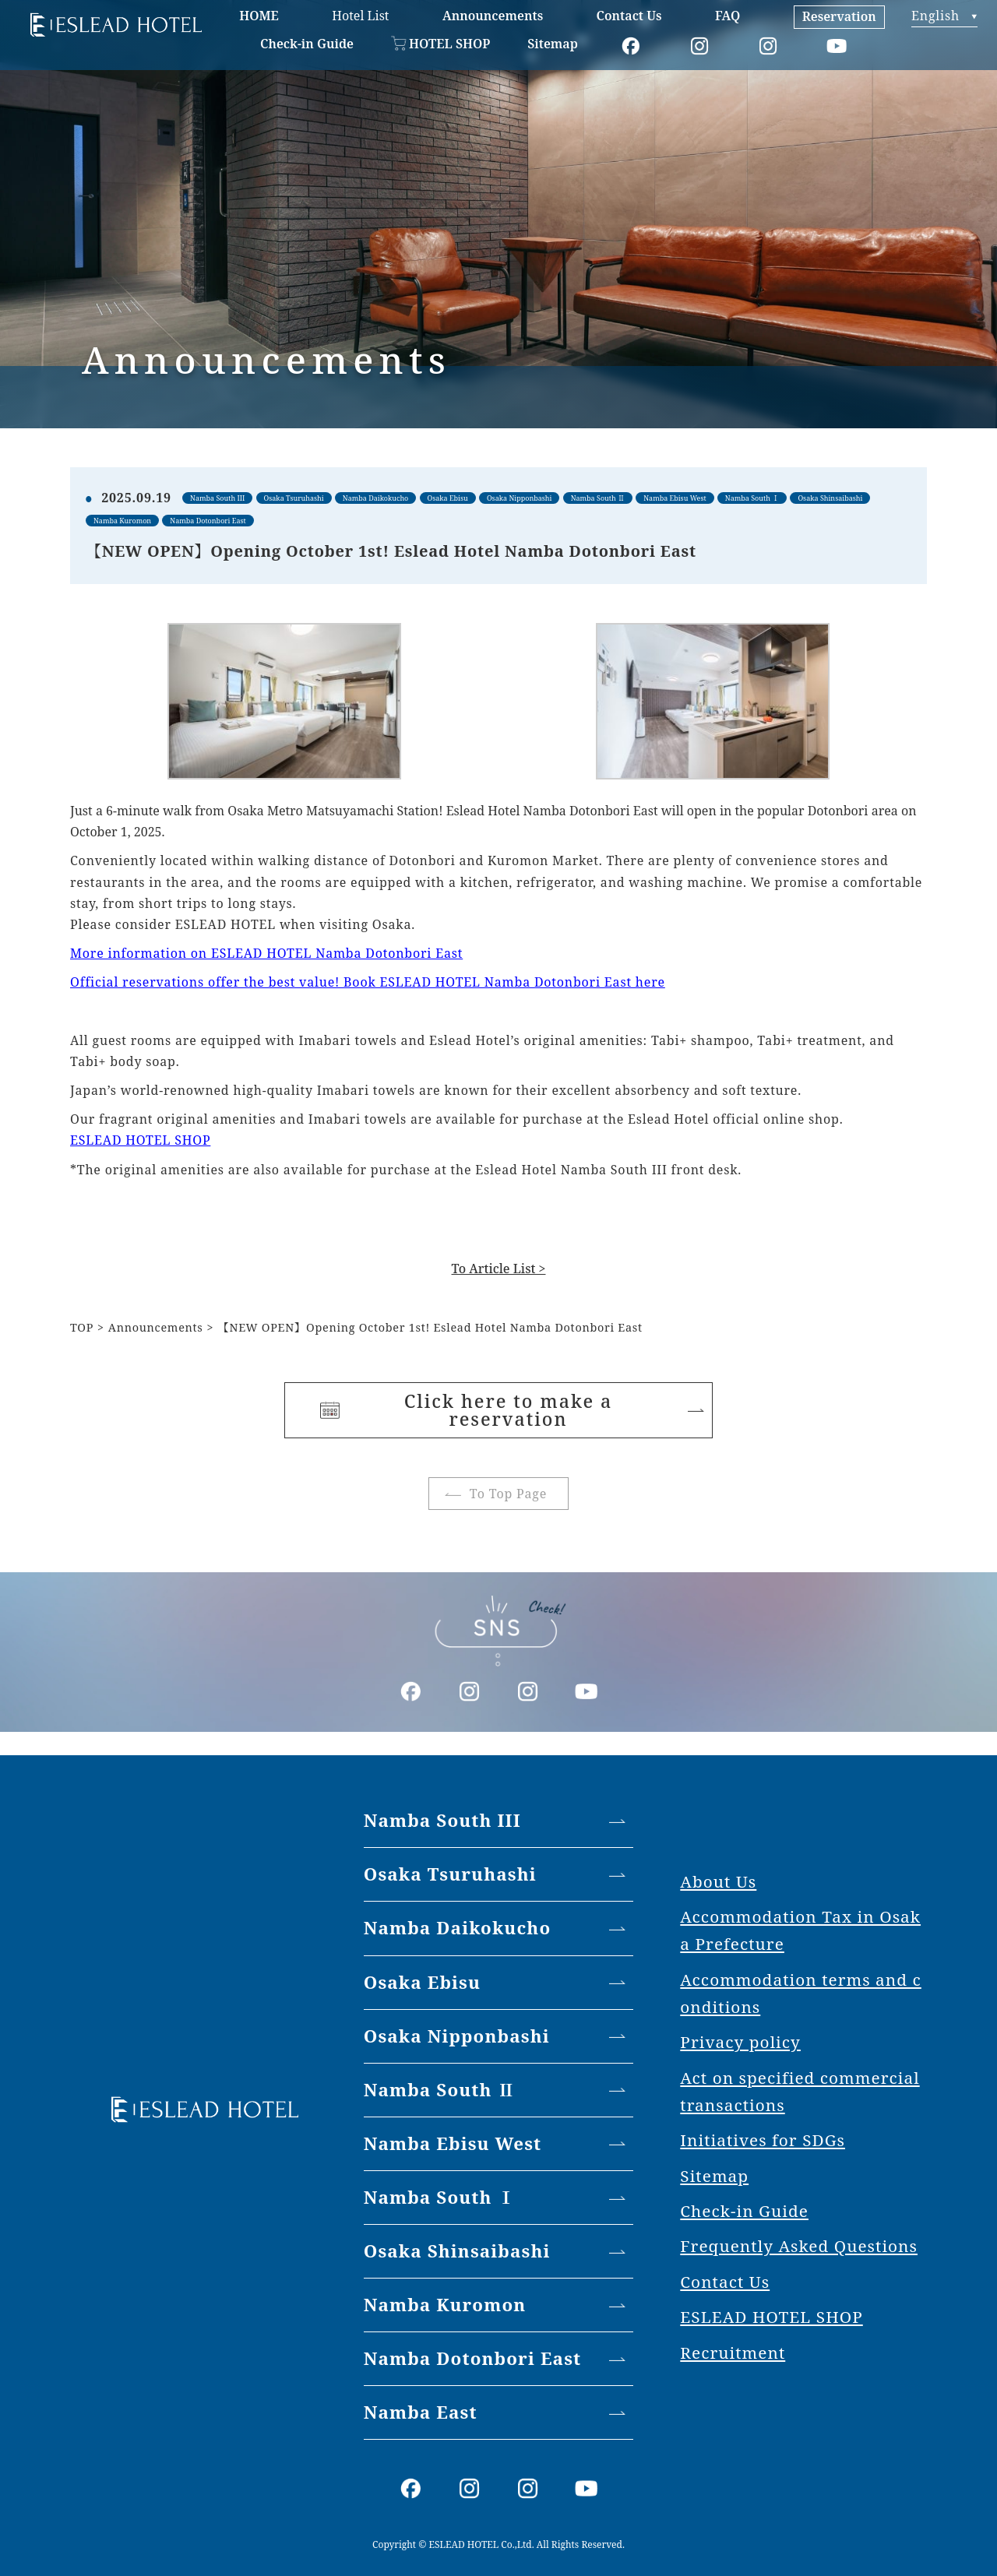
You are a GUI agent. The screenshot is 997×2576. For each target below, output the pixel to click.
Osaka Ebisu (422, 1982)
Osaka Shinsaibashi (457, 2251)
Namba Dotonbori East (473, 2358)
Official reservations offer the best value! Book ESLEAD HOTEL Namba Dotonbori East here (367, 982)
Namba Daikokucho (457, 1928)
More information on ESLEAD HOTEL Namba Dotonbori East (266, 953)
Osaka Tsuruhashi (450, 1874)
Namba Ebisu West (453, 2143)
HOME (259, 15)
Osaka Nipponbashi (457, 2036)
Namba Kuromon (445, 2305)
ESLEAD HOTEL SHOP (140, 1140)
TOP (81, 1327)
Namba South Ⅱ (440, 2090)
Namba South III (442, 1820)
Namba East (420, 2412)
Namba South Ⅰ (440, 2197)
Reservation (839, 16)
